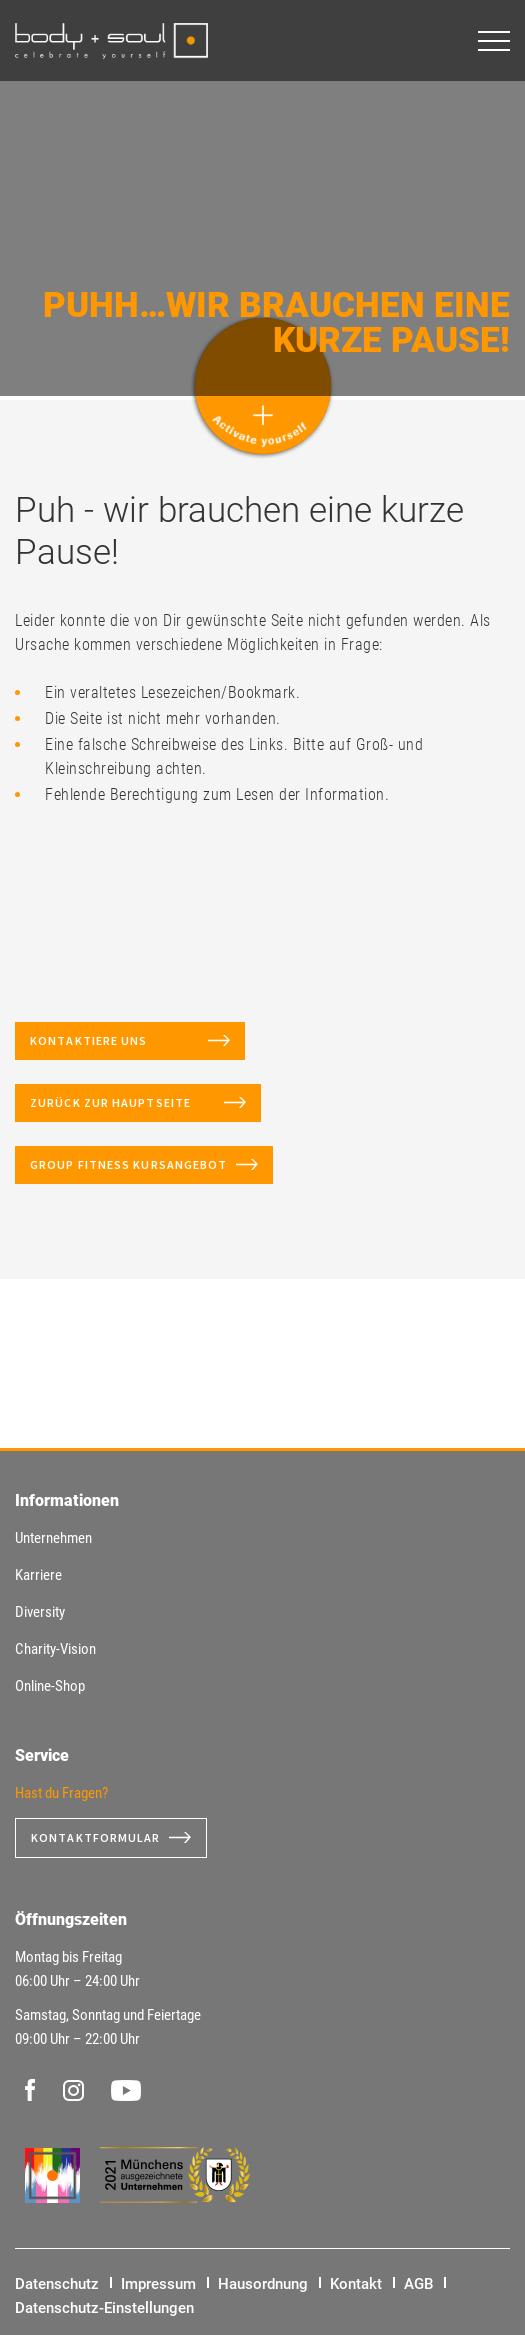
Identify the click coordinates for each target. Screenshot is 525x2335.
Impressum (158, 2284)
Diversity (40, 1612)
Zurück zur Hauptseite (123, 1102)
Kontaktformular (96, 1837)
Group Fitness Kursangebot (129, 1164)
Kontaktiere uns (115, 1040)
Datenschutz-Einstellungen (104, 2308)
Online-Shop (50, 1686)
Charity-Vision (55, 1649)
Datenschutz (57, 2284)
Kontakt (356, 2284)
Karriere (38, 1575)
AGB (418, 2284)
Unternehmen (53, 1538)
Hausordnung (263, 2284)
